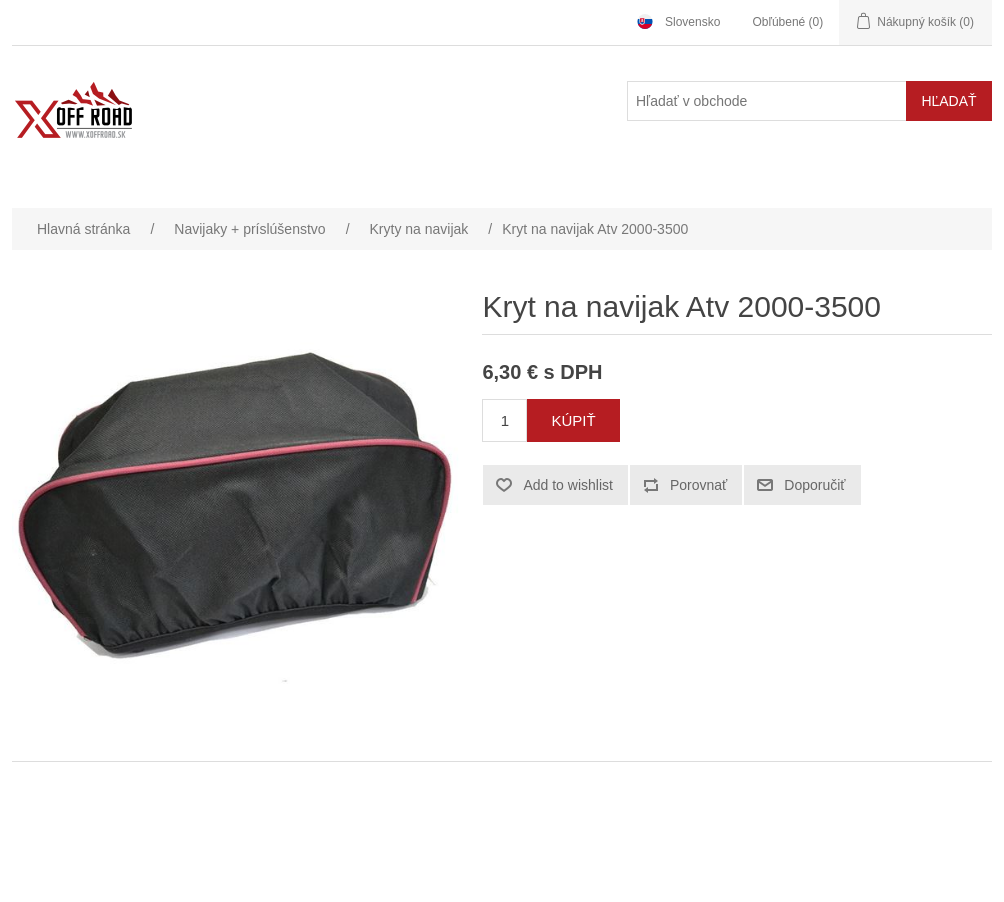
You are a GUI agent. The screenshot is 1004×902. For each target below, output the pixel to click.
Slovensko (692, 22)
